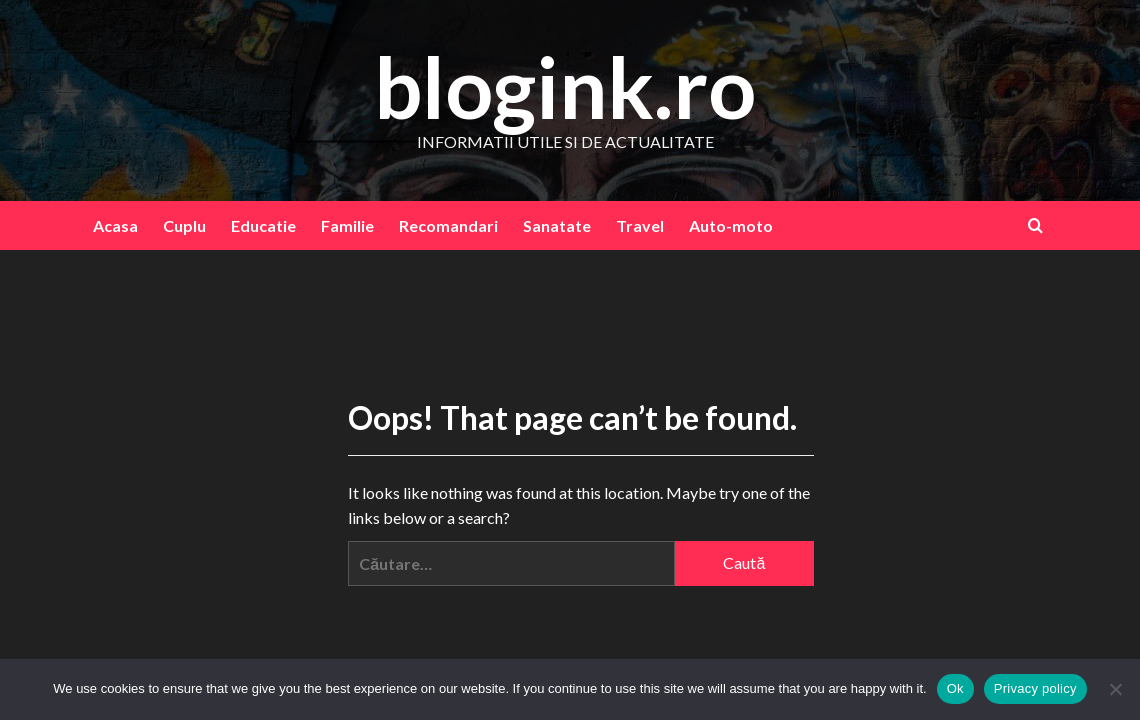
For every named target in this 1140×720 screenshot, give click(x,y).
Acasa (115, 225)
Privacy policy (1035, 688)
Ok (955, 688)
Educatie (263, 225)
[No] (1115, 689)
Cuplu (184, 225)
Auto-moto (731, 225)
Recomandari (448, 225)
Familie (347, 225)
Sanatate (557, 225)
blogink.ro (565, 86)
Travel (640, 225)
